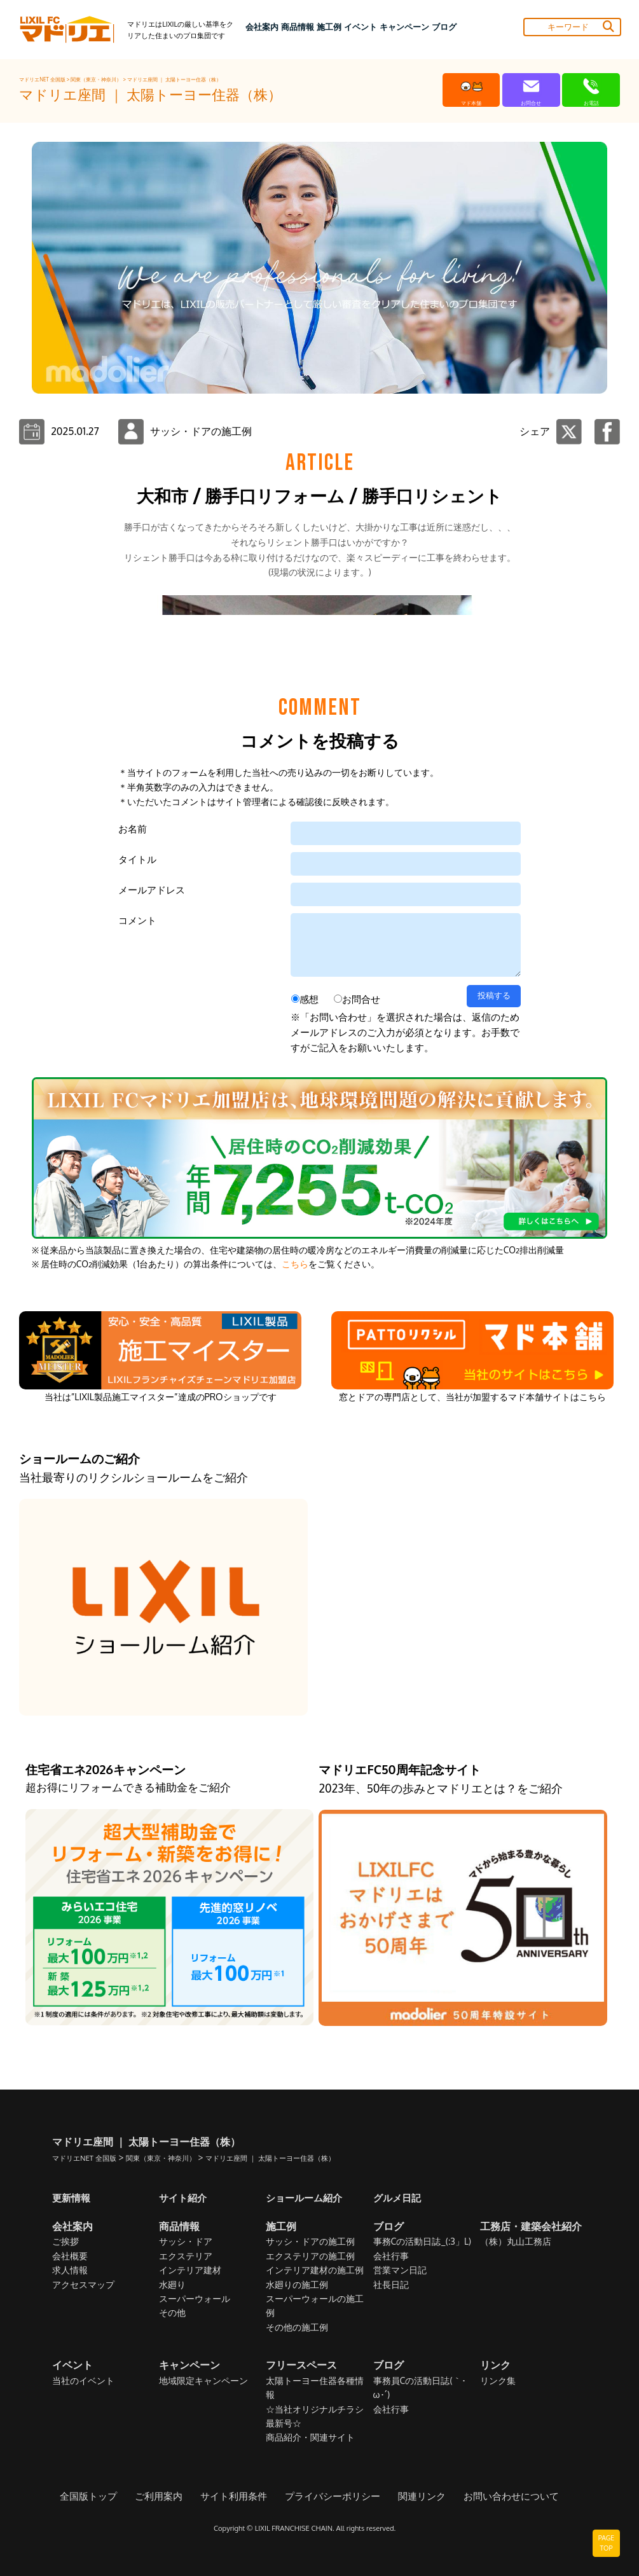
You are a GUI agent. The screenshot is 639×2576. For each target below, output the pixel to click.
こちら (295, 1716)
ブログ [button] (444, 27)
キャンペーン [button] (404, 27)
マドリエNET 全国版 (43, 79)
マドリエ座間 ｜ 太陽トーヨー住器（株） (174, 79)
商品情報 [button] (297, 27)
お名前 (132, 1282)
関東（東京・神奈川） (97, 79)
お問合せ (361, 1452)
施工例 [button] (329, 27)
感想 (309, 1452)
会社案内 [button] (261, 27)
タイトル (137, 1312)
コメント (137, 1373)
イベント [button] (360, 27)
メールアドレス (151, 1343)
